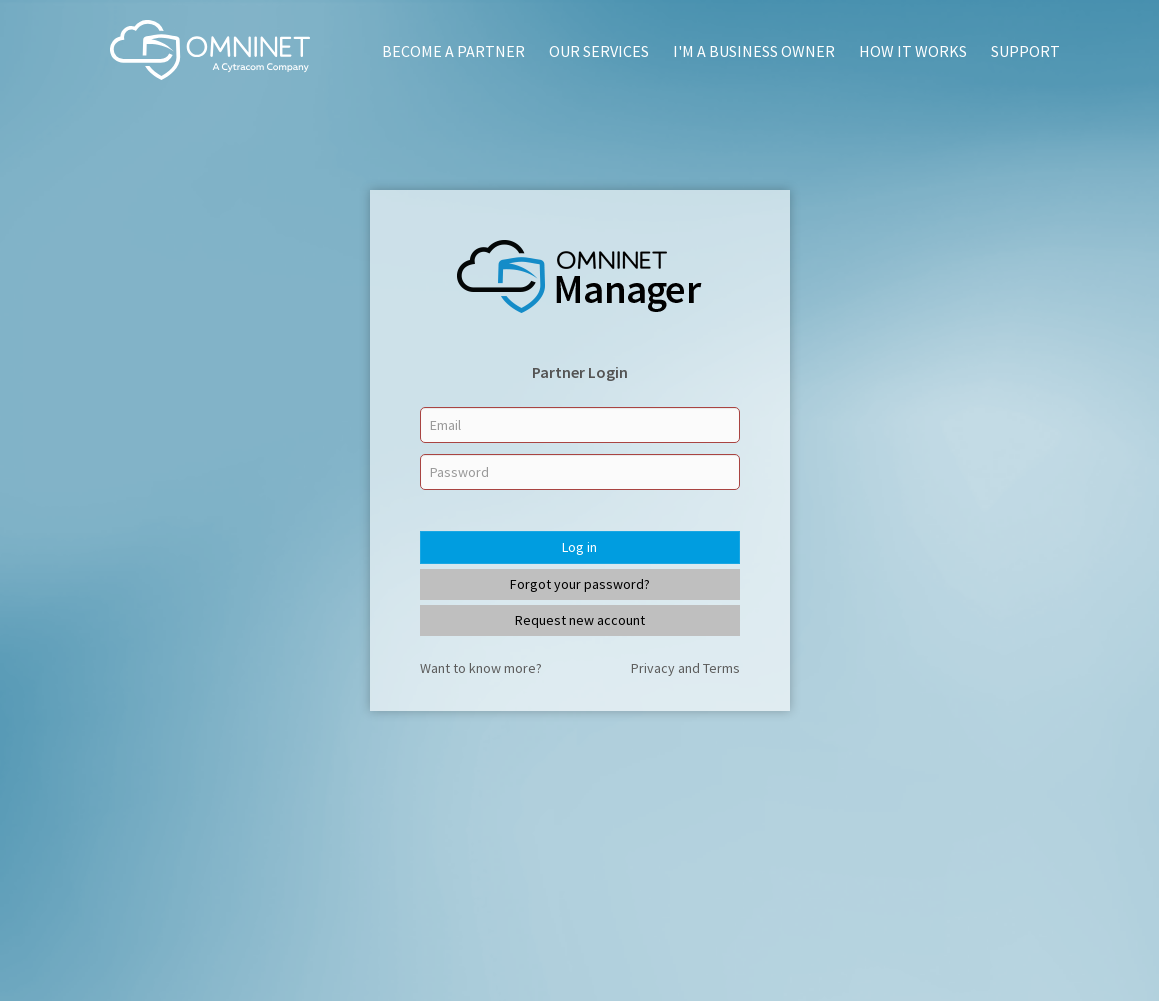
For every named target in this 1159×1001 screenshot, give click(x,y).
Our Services (599, 51)
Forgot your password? (580, 584)
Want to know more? (481, 668)
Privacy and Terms (685, 668)
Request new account (580, 620)
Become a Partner (453, 51)
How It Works (913, 51)
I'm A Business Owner (754, 51)
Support (1025, 51)
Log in (579, 547)
